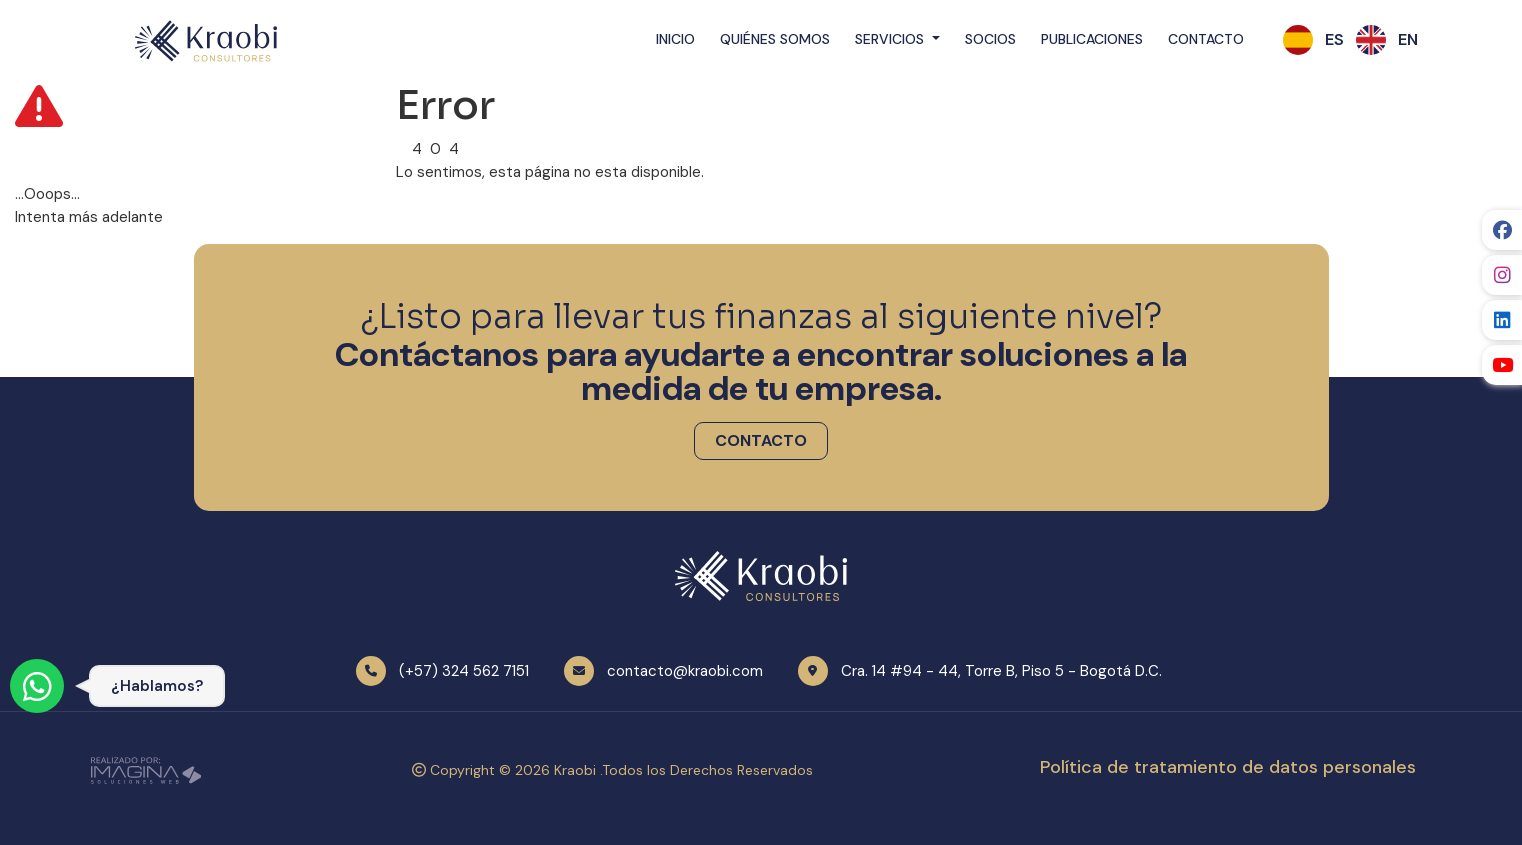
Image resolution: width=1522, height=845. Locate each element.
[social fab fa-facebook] (1502, 230)
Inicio (675, 39)
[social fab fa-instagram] (1502, 275)
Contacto (1206, 39)
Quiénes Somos (775, 39)
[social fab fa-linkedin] (1502, 320)
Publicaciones (1092, 39)
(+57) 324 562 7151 (464, 671)
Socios (990, 39)
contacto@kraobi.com (685, 671)
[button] (1334, 40)
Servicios (891, 39)
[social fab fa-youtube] (1502, 365)
